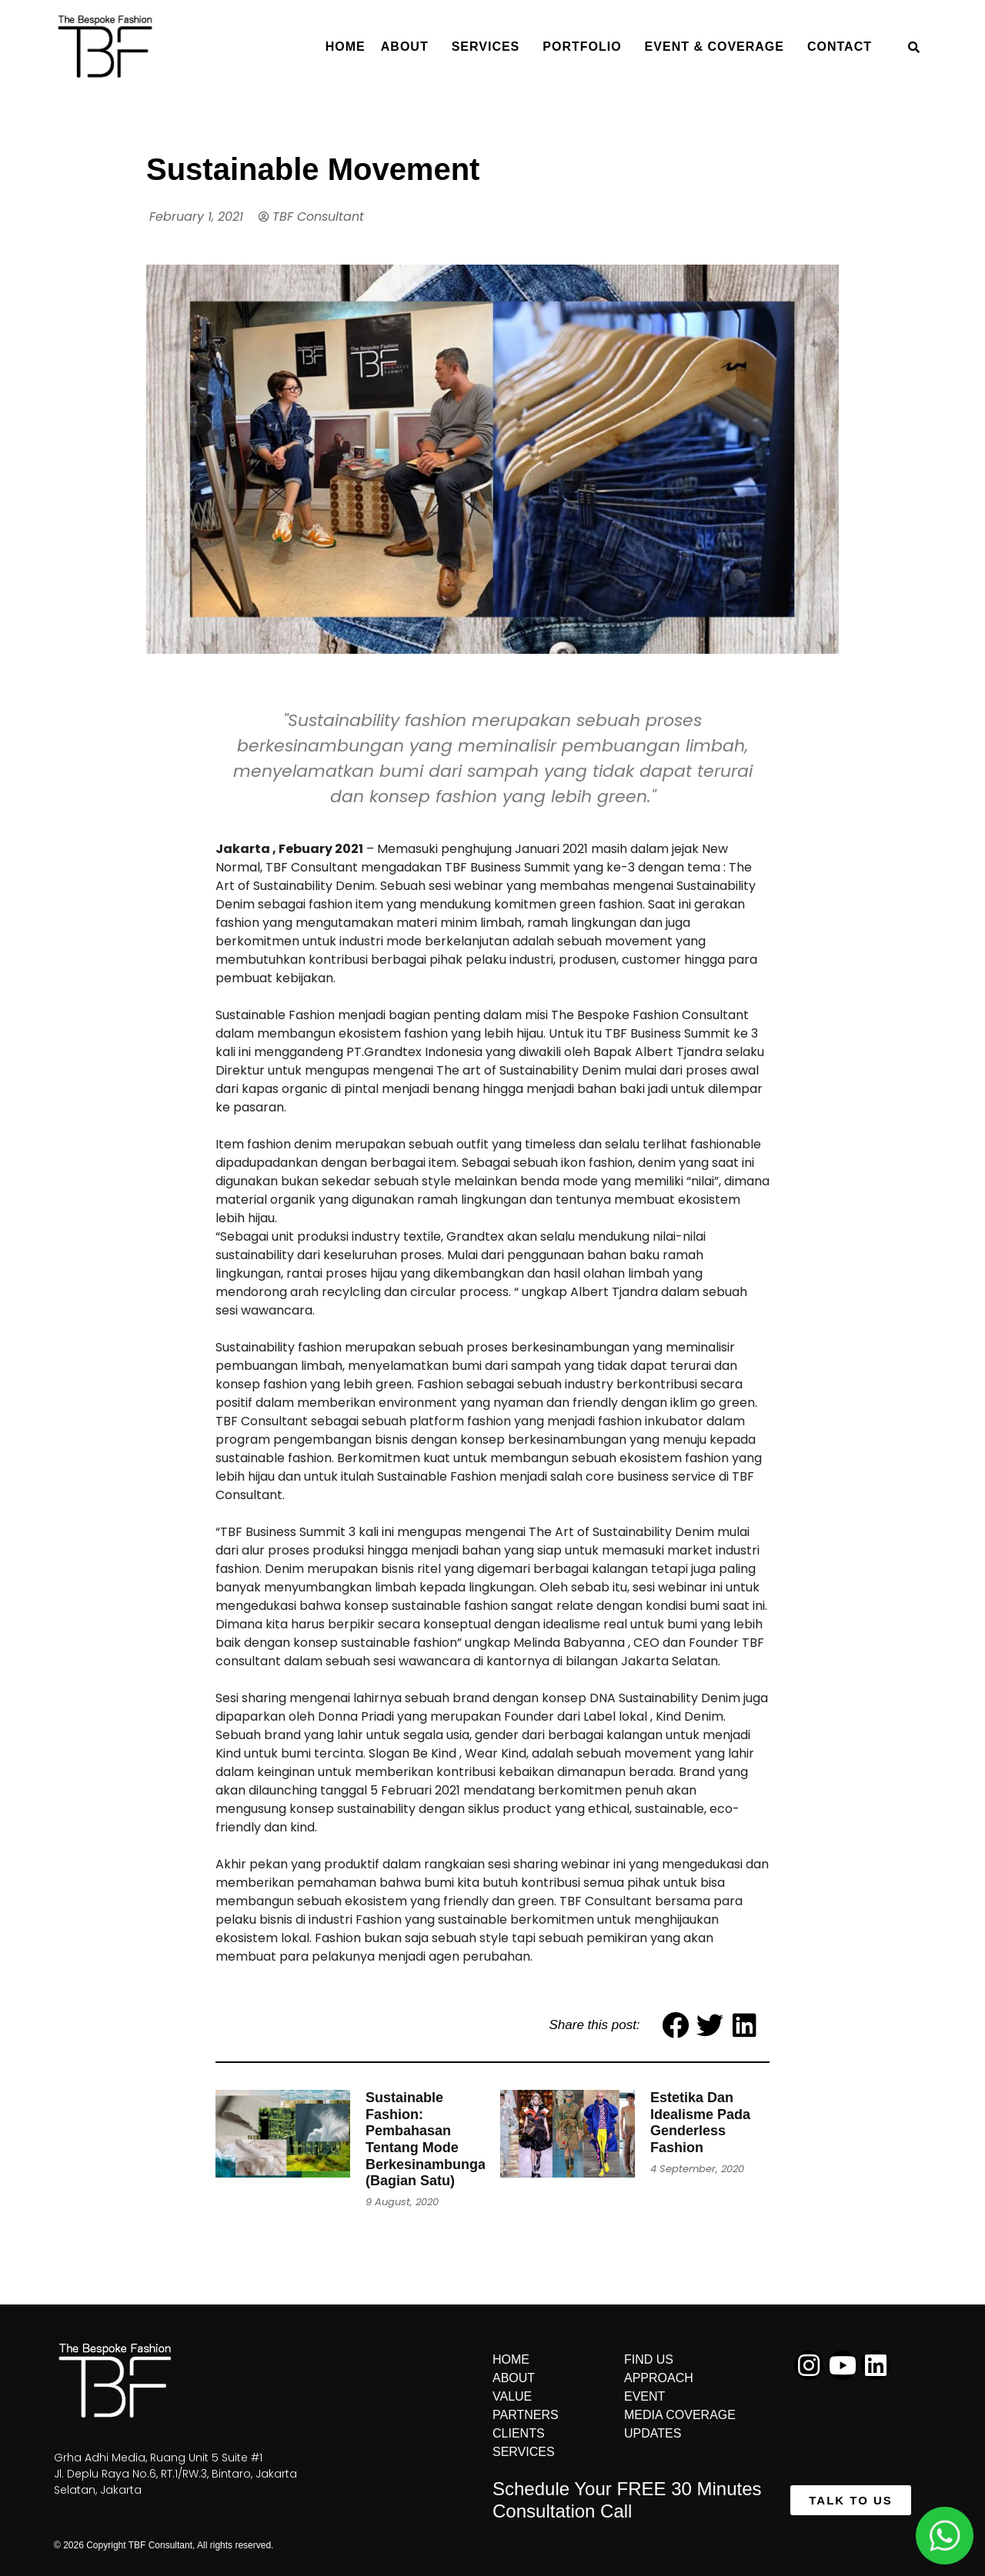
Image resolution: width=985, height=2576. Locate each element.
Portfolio (586, 47)
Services (490, 47)
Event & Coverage (718, 47)
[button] (850, 2500)
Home (346, 46)
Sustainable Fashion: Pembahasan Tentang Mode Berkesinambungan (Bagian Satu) (430, 2139)
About (408, 47)
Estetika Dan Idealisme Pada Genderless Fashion (700, 2122)
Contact (843, 47)
